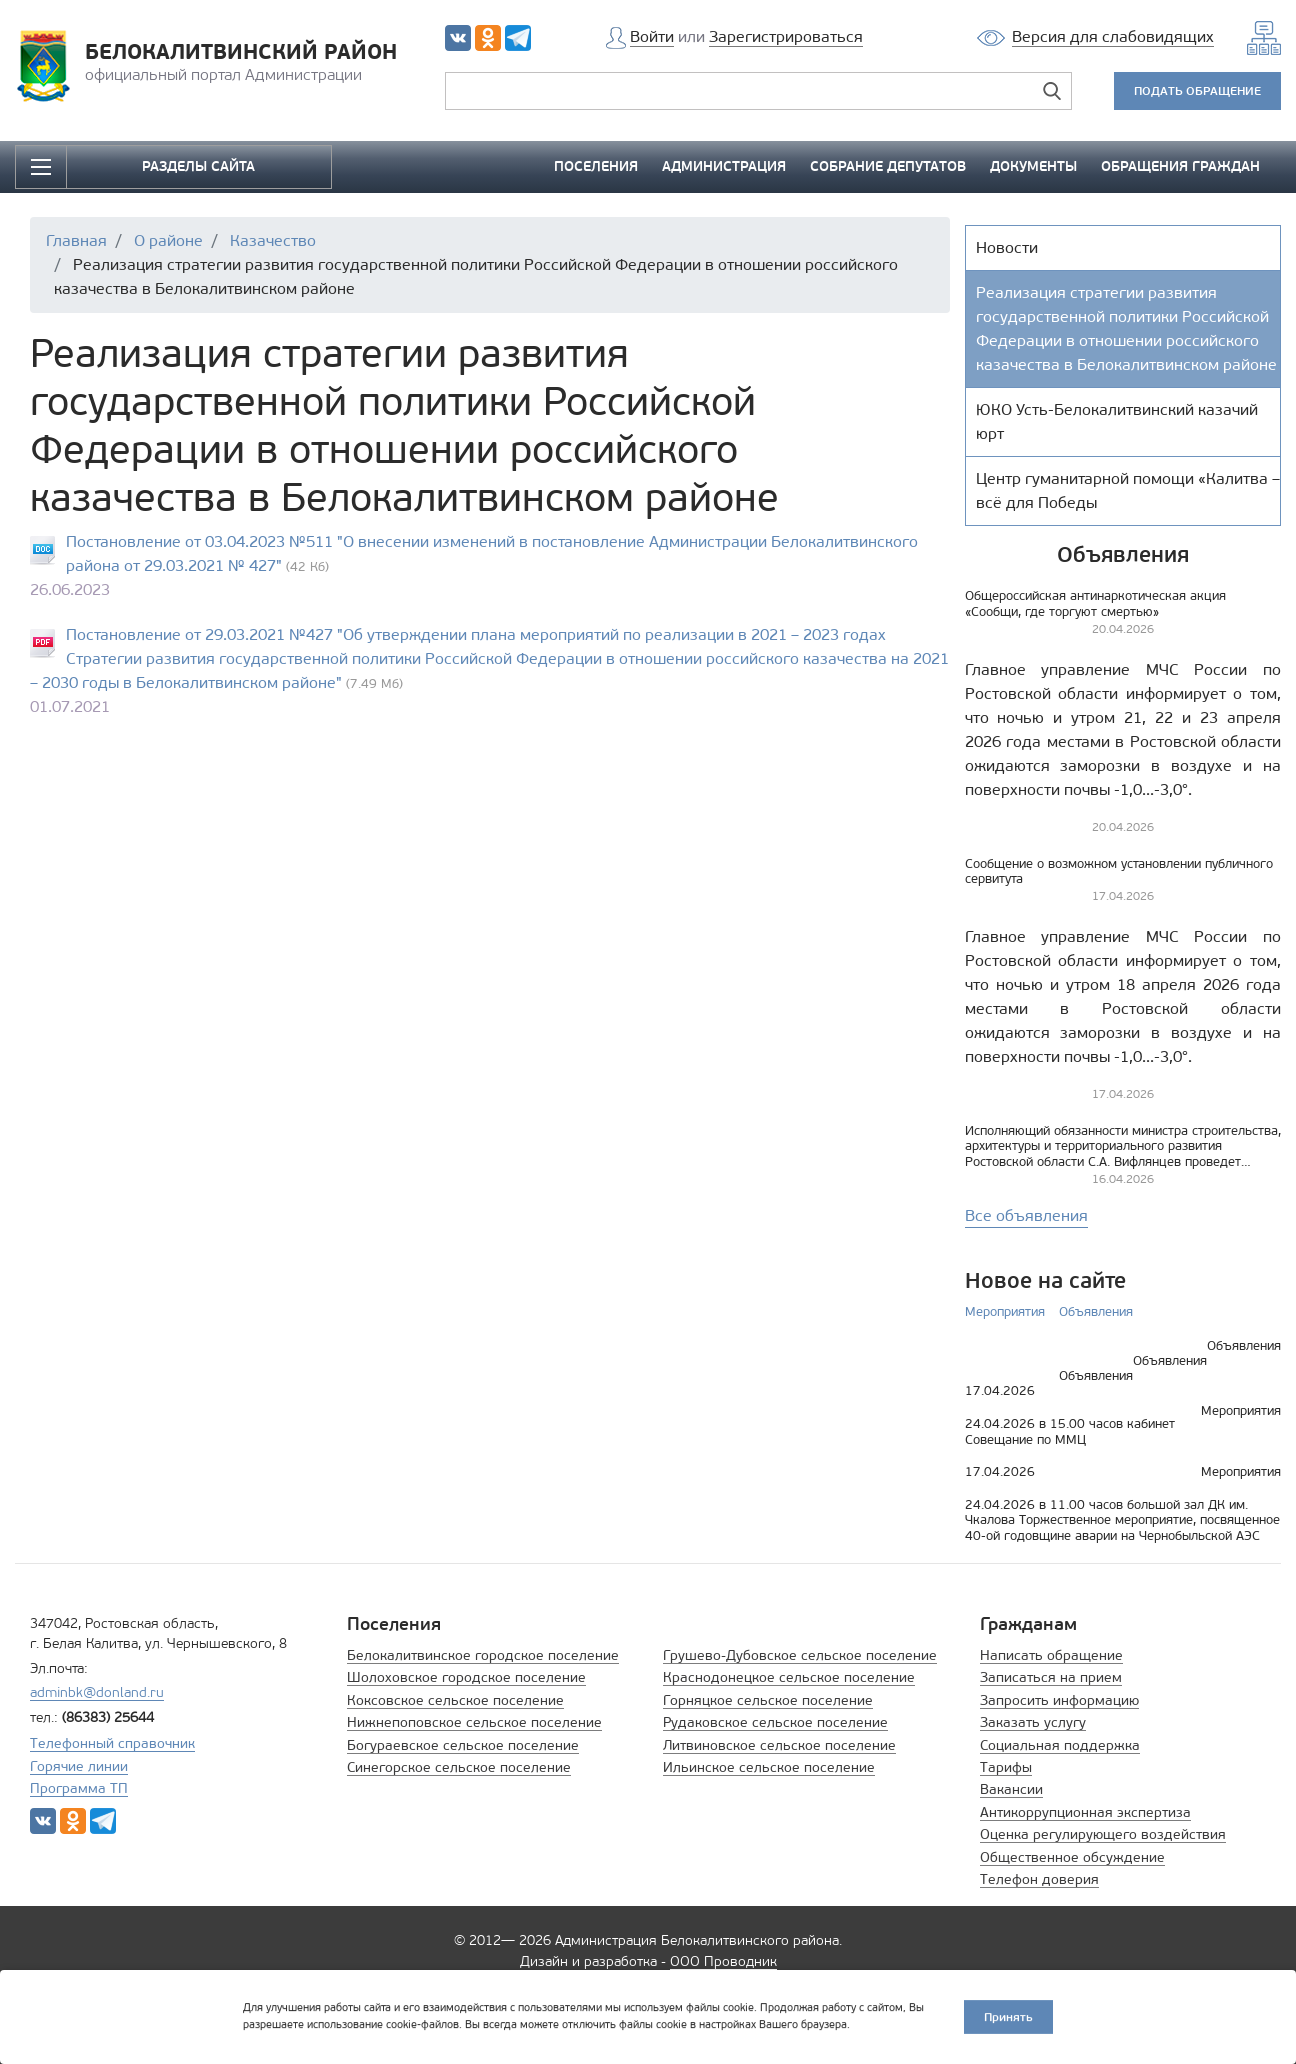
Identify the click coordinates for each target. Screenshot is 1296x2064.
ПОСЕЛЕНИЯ (596, 166)
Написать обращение (1051, 1655)
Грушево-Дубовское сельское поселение (800, 1655)
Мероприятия (1005, 1311)
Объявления (1096, 1311)
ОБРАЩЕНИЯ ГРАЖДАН (1180, 166)
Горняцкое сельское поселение (768, 1700)
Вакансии (1011, 1789)
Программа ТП (79, 1788)
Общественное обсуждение (1072, 1857)
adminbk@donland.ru (97, 1692)
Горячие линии (79, 1766)
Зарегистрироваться (786, 36)
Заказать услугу (1033, 1722)
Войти (652, 36)
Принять (1008, 2016)
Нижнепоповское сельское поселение (474, 1722)
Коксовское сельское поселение (455, 1700)
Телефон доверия (1039, 1879)
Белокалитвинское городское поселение (483, 1655)
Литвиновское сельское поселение (779, 1745)
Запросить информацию (1059, 1700)
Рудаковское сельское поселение (775, 1722)
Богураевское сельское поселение (463, 1745)
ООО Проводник (723, 1961)
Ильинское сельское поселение (769, 1767)
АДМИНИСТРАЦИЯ (724, 166)
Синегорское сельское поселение (459, 1767)
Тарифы (1006, 1767)
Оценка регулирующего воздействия (1103, 1834)
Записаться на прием (1051, 1677)
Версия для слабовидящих (1113, 36)
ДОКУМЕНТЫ (1033, 166)
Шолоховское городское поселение (466, 1677)
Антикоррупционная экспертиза (1085, 1812)
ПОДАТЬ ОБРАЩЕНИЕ (1197, 90)
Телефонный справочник (112, 1743)
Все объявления (1026, 1215)
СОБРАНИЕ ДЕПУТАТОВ (888, 166)
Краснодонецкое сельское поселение (789, 1677)
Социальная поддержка (1060, 1745)
